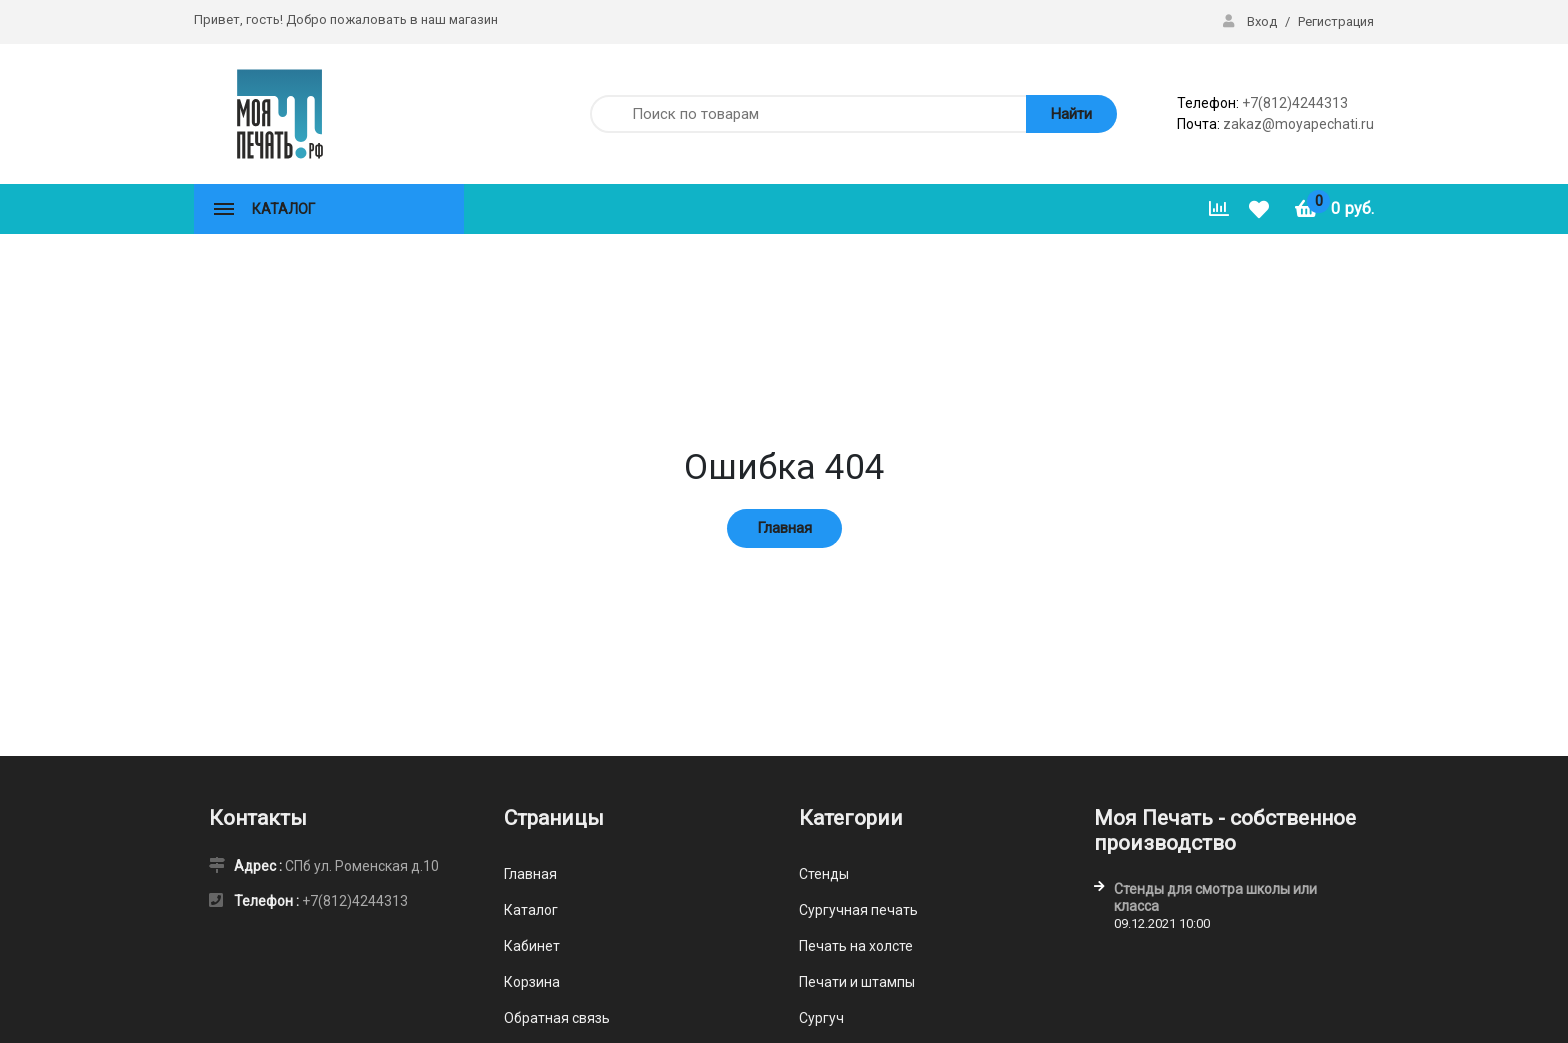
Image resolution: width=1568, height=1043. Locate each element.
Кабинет (532, 946)
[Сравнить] (1219, 209)
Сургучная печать (858, 910)
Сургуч (821, 1018)
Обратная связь (557, 1018)
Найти (1071, 114)
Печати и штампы (857, 982)
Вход (1251, 21)
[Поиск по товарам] (806, 114)
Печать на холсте (856, 946)
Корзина (532, 982)
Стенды (824, 874)
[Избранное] (1262, 209)
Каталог (531, 910)
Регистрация (1336, 21)
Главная (784, 528)
